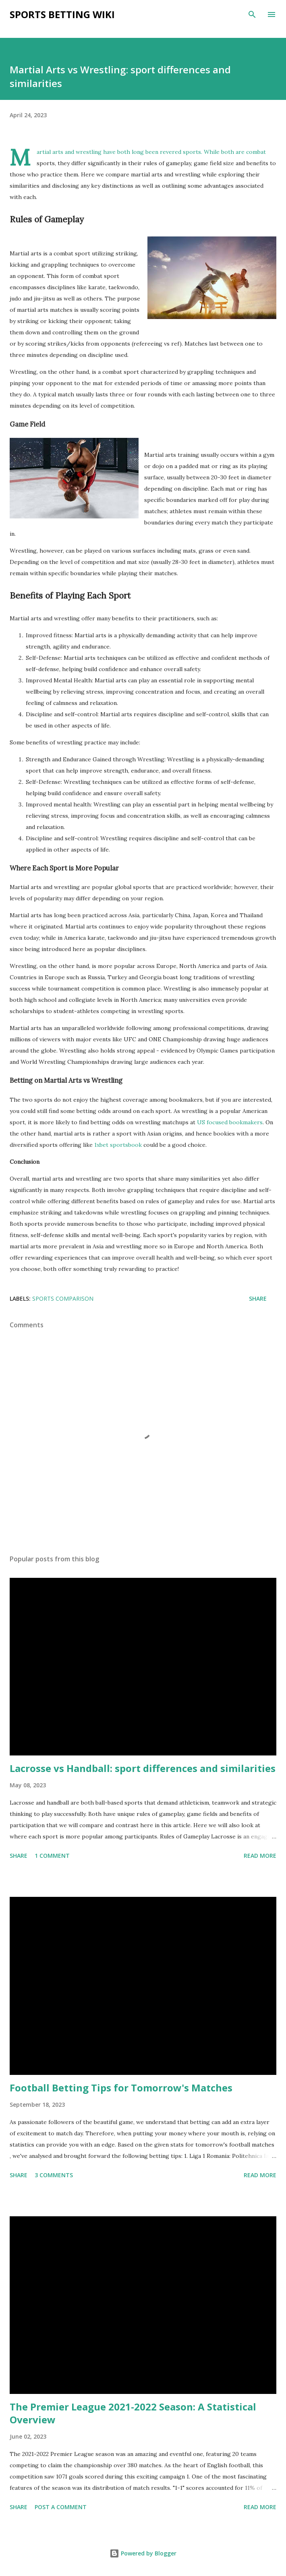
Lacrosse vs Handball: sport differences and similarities (143, 1768)
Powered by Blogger (143, 2553)
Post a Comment (61, 2507)
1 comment (52, 1855)
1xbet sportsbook (118, 1144)
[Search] (252, 14)
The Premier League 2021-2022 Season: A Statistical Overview (133, 2413)
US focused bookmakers (230, 1122)
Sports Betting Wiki (62, 14)
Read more (260, 1855)
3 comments (54, 2175)
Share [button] (258, 1298)
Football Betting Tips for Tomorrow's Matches (121, 2087)
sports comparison (62, 1298)
